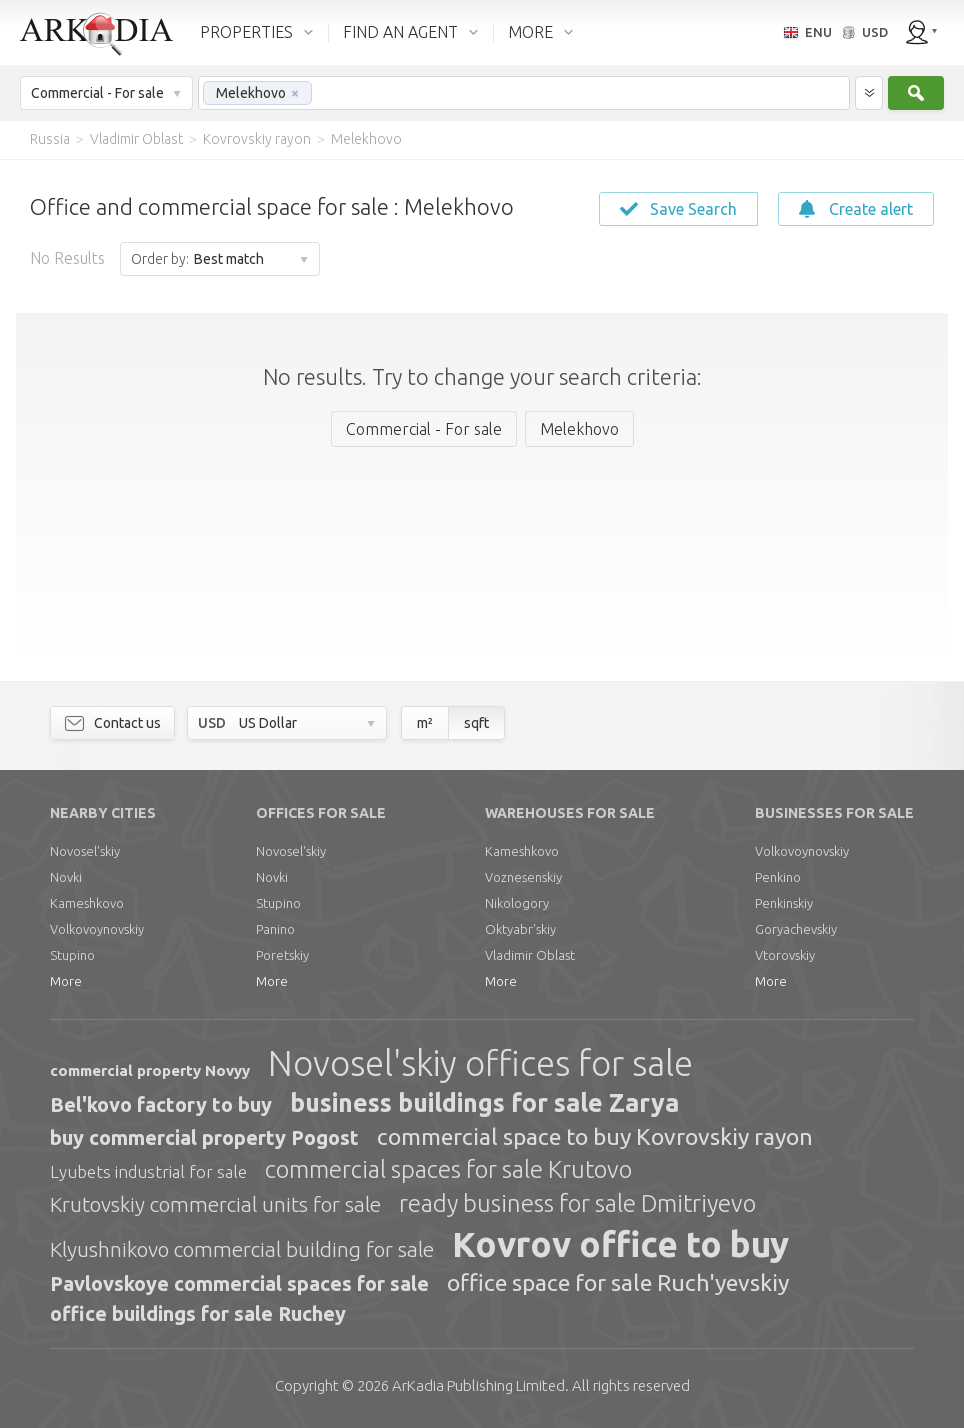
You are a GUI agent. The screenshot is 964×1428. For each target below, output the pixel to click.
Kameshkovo (87, 903)
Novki (66, 877)
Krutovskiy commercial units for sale (215, 1204)
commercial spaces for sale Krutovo (448, 1169)
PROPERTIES (246, 32)
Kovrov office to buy (620, 1244)
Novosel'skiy (85, 851)
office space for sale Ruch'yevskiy (618, 1282)
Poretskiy (282, 955)
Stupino (72, 955)
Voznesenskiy (523, 877)
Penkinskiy (784, 903)
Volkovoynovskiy (97, 929)
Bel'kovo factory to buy (161, 1104)
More (66, 981)
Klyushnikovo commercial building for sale (242, 1249)
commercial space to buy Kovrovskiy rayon (595, 1136)
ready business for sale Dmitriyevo (577, 1203)
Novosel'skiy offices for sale (480, 1063)
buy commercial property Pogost (204, 1137)
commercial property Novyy (150, 1070)
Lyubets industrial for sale (148, 1171)
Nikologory (517, 903)
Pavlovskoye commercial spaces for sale (239, 1283)
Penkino (778, 877)
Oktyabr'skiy (520, 929)
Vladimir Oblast (530, 955)
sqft (476, 723)
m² (425, 723)
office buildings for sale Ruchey (198, 1313)
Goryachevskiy (796, 929)
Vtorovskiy (785, 955)
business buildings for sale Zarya (484, 1103)
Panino (275, 929)
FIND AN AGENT (400, 32)
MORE (530, 32)
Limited (478, 1385)
